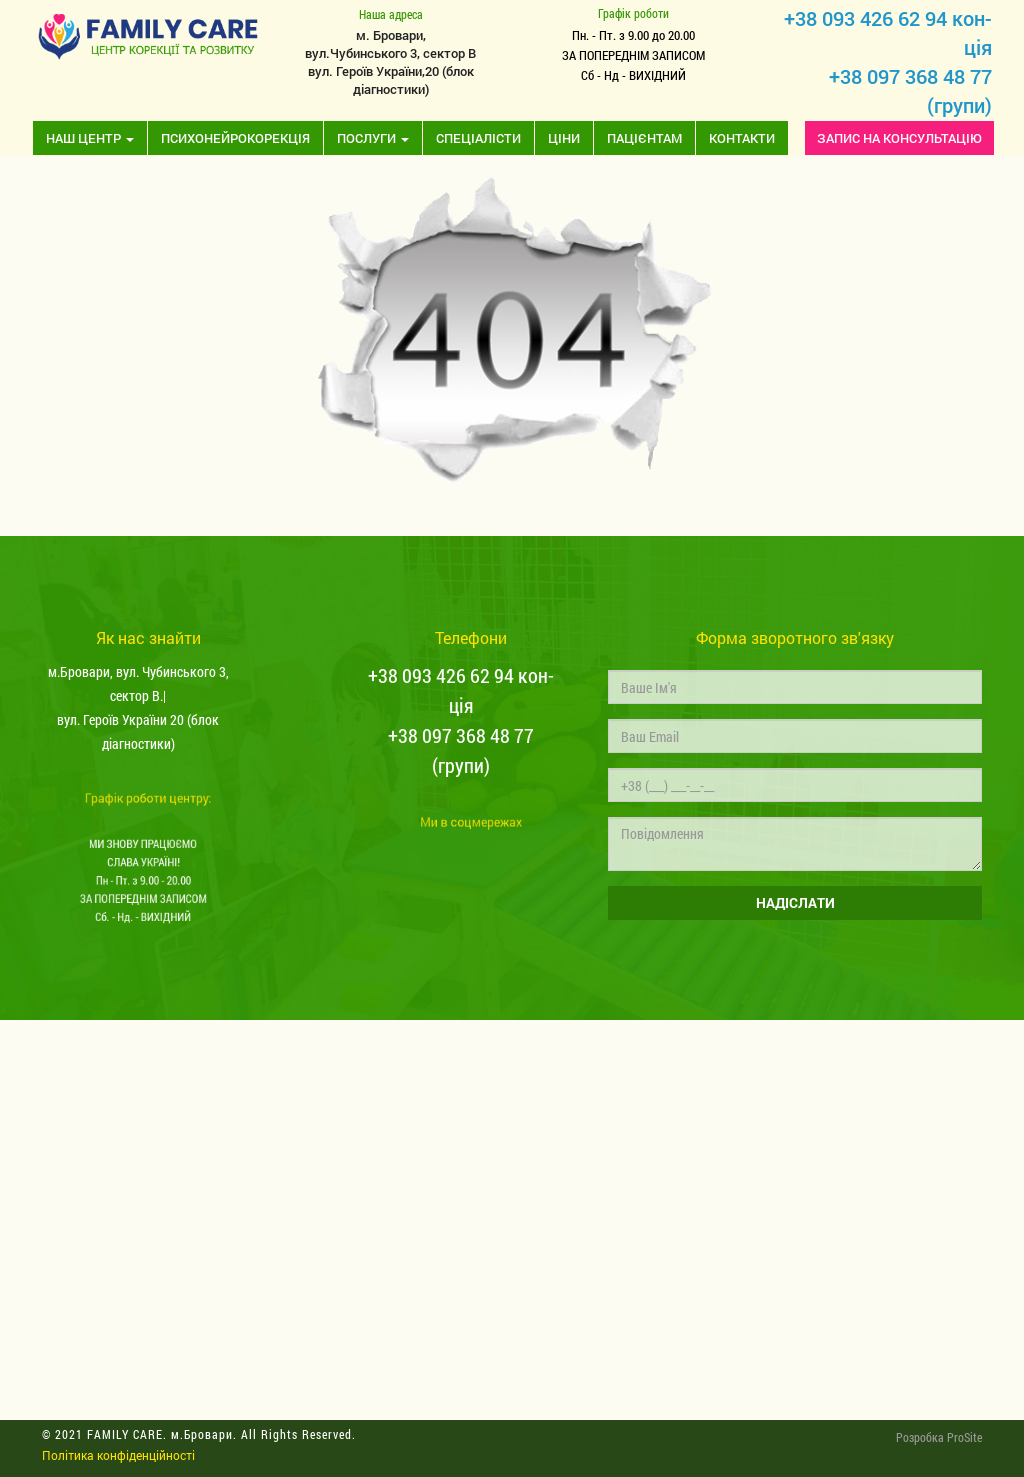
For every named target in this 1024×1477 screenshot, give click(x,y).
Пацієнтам (644, 138)
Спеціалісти (478, 138)
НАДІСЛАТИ (794, 902)
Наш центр (90, 138)
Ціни (564, 138)
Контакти (742, 138)
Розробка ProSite (939, 1437)
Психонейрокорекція (235, 138)
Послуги (373, 138)
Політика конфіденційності (118, 1455)
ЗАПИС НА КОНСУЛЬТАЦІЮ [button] (899, 138)
